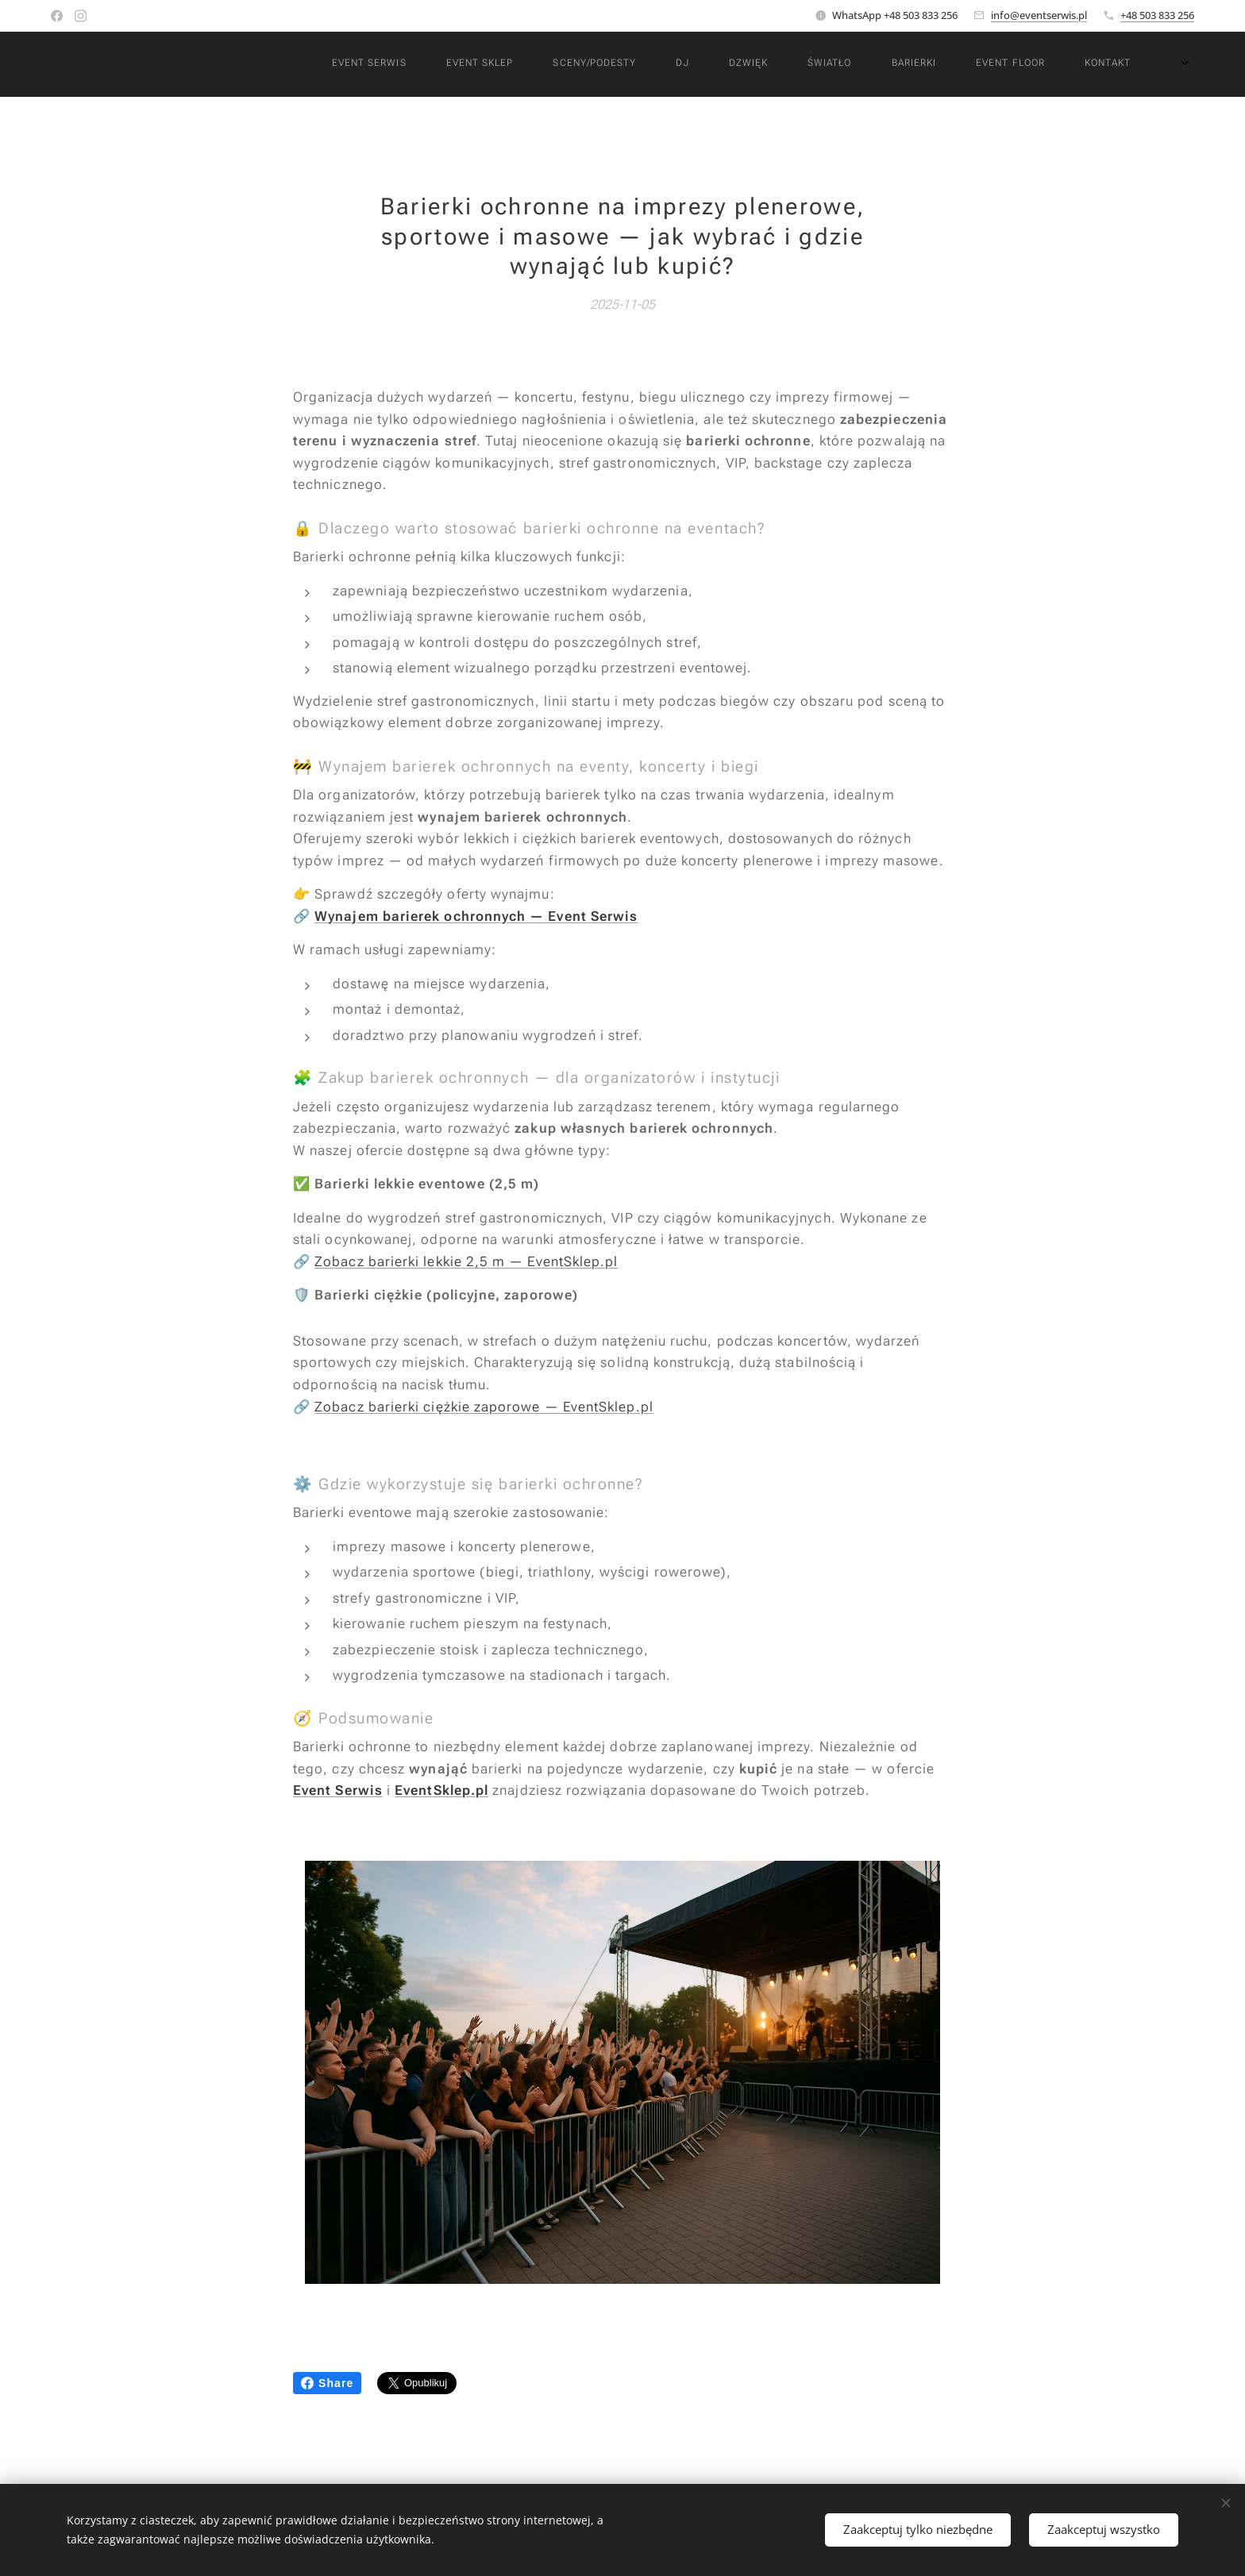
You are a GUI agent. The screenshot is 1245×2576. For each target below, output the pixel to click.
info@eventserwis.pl (1039, 15)
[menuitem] (665, 64)
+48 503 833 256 (1157, 15)
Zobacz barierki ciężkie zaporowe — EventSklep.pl (483, 1406)
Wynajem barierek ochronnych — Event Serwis (476, 915)
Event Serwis (338, 1790)
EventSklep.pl (441, 1790)
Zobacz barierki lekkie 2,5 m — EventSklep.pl (466, 1261)
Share (327, 2383)
